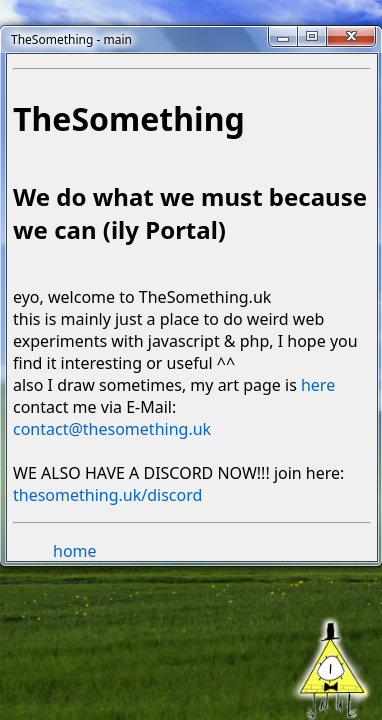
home (75, 551)
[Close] (351, 36)
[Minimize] (283, 36)
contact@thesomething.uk (112, 429)
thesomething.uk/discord (107, 495)
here (318, 385)
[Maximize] (312, 36)
